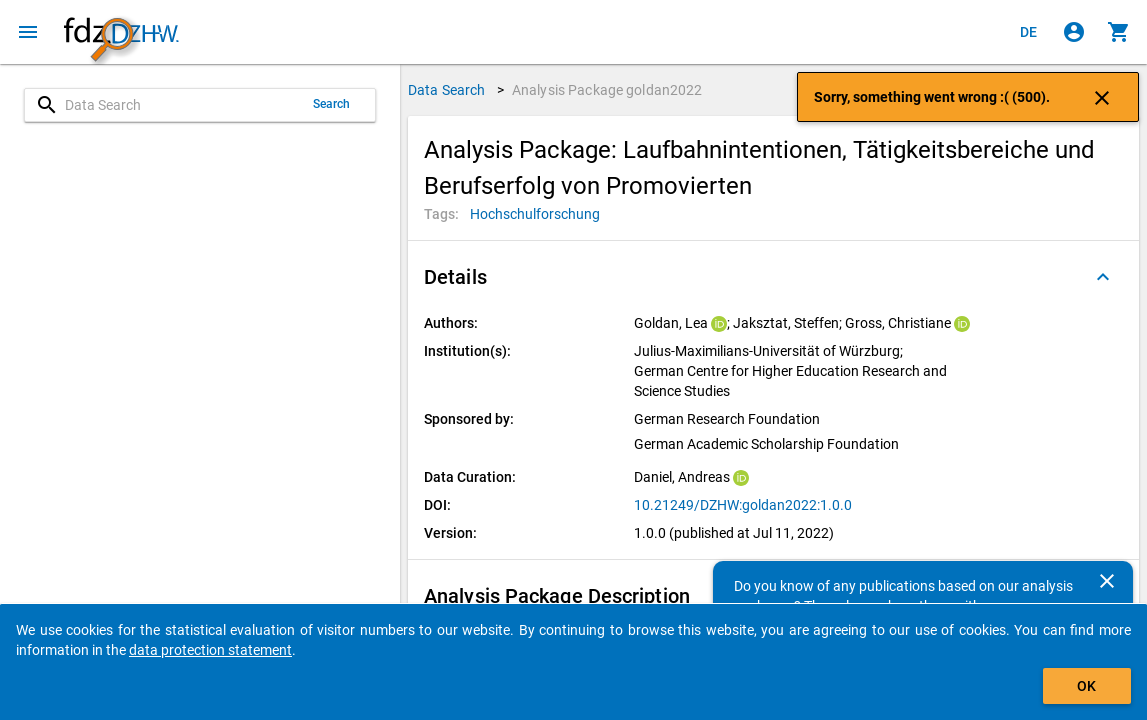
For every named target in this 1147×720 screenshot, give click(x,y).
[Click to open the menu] (28, 32)
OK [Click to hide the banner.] (1086, 686)
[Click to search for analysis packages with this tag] (535, 214)
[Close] (1107, 581)
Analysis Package (607, 90)
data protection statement (210, 650)
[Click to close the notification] (1102, 97)
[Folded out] (1103, 277)
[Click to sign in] (1074, 32)
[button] (773, 277)
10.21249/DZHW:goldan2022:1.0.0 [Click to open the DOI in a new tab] (743, 505)
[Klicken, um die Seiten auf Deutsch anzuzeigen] (1029, 32)
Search (332, 104)
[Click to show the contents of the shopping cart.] (1119, 32)
